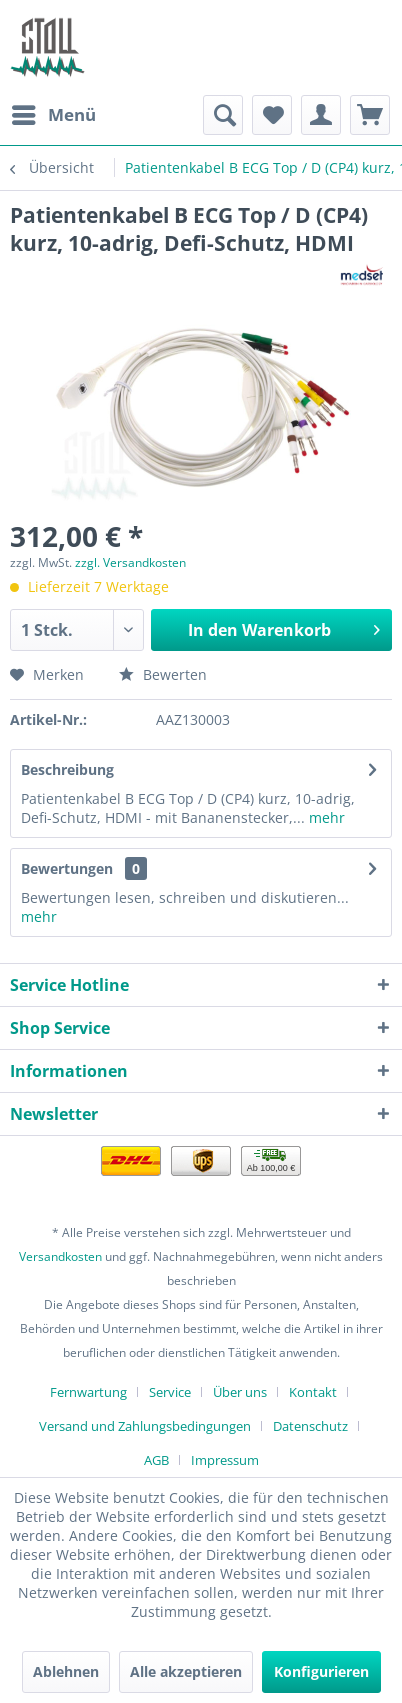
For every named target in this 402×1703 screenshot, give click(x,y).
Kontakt (313, 1392)
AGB (156, 1460)
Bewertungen (67, 868)
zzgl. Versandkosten (130, 562)
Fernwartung (88, 1392)
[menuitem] (53, 115)
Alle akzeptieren (186, 1671)
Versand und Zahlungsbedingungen (145, 1426)
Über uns (240, 1392)
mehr (325, 817)
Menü (54, 112)
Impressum (225, 1460)
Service (170, 1392)
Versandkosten (60, 1256)
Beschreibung (67, 769)
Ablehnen (66, 1671)
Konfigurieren (321, 1671)
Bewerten (163, 674)
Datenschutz (310, 1426)
